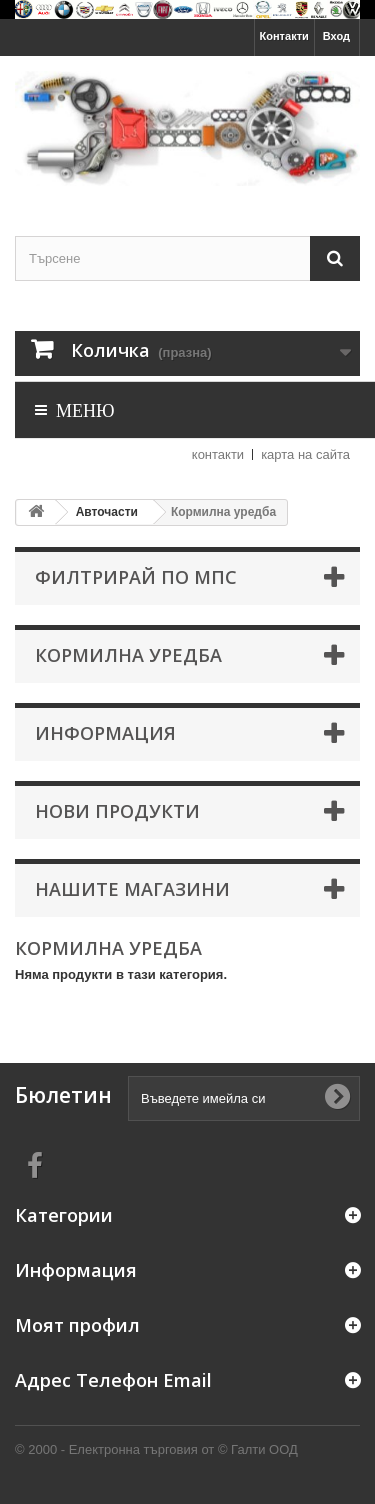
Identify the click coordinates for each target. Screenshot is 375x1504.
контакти (218, 454)
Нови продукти (117, 811)
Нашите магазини (132, 889)
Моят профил (77, 1325)
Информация (105, 733)
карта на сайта (305, 454)
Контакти (284, 36)
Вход (336, 36)
